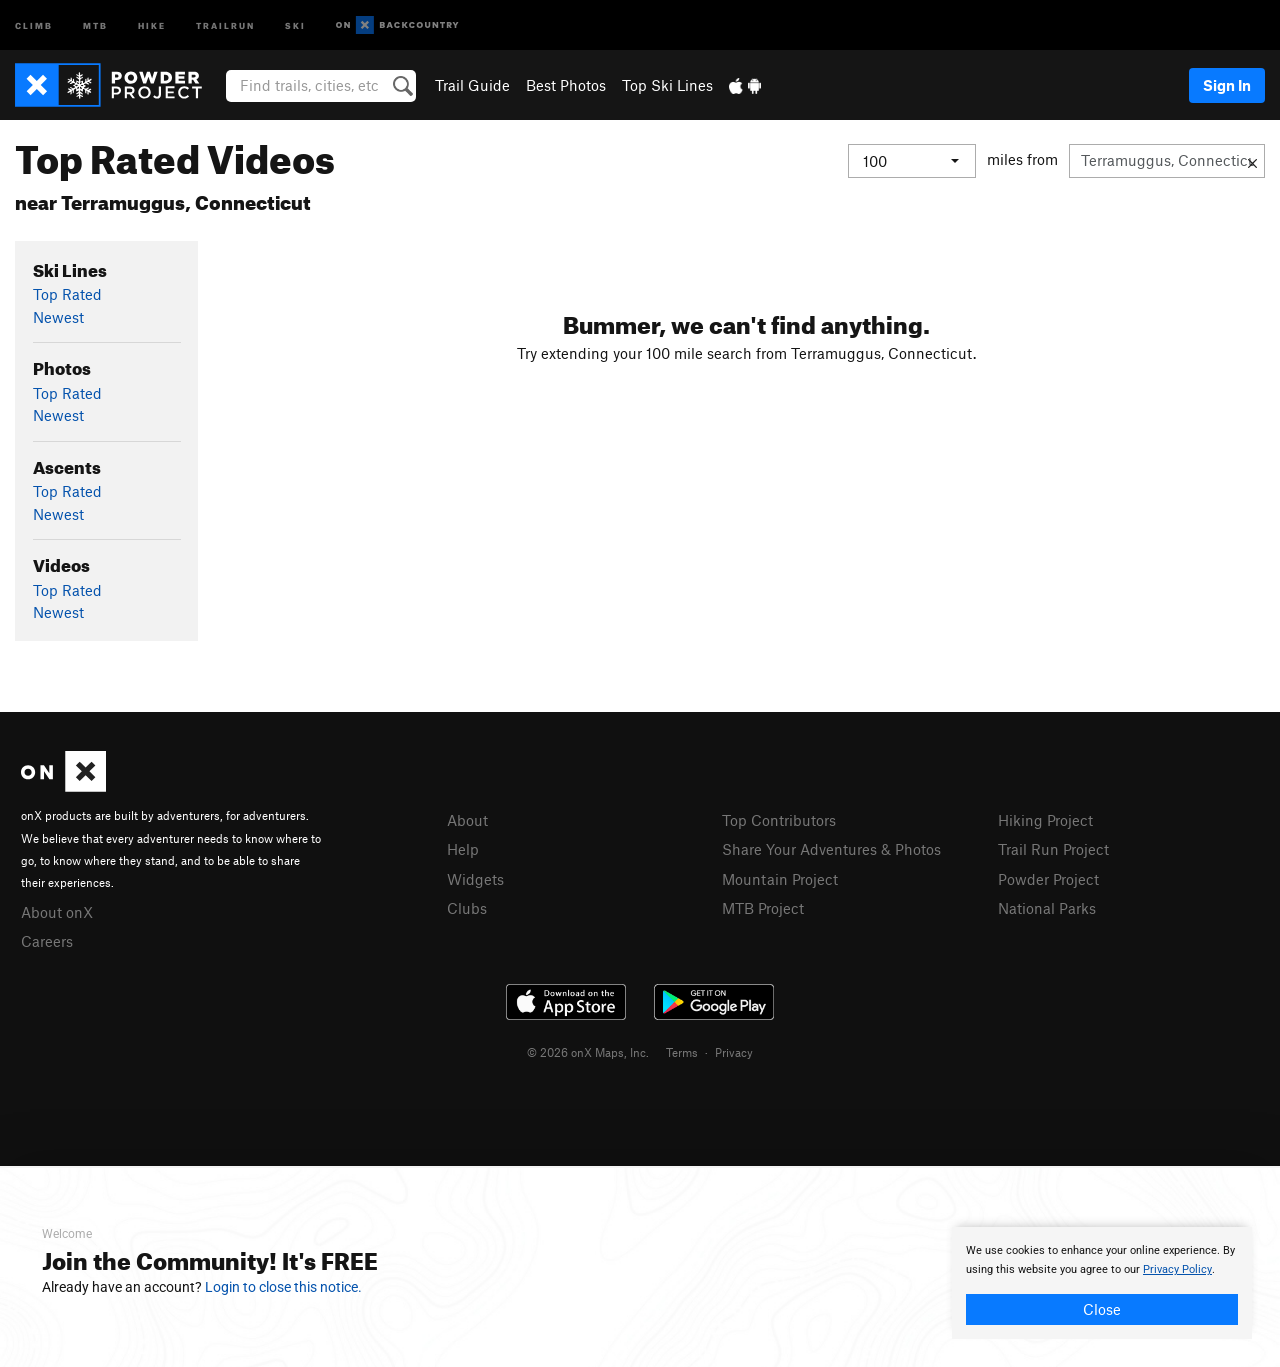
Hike (152, 24)
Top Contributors (779, 820)
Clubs (467, 908)
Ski (295, 24)
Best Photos (566, 85)
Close (1102, 1309)
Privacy (734, 1052)
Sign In (1227, 85)
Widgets (475, 879)
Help (463, 849)
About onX (57, 912)
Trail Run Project (1053, 849)
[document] (1102, 1283)
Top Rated (67, 294)
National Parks (1047, 908)
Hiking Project (1045, 820)
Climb (34, 24)
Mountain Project (780, 879)
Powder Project (1048, 879)
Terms (682, 1052)
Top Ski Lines (667, 85)
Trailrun (225, 24)
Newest (58, 317)
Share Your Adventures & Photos (831, 849)
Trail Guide (472, 85)
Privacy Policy (1177, 1269)
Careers (47, 941)
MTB (95, 24)
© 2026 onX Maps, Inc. (588, 1052)
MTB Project (763, 908)
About (467, 820)
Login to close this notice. (283, 1287)
